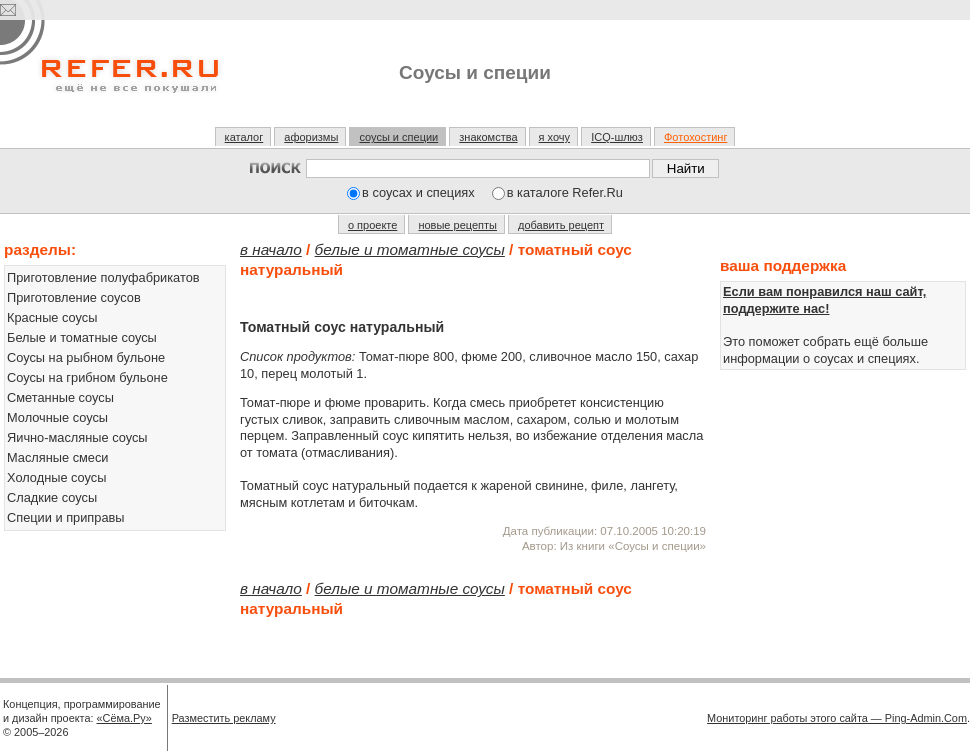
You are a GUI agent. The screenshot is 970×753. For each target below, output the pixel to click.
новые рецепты (457, 225)
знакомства (488, 137)
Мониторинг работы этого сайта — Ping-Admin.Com (837, 718)
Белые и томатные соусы (82, 337)
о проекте (372, 225)
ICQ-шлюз (617, 137)
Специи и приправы (66, 517)
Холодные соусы (56, 477)
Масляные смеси (58, 457)
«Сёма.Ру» (124, 718)
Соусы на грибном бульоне (87, 377)
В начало (271, 249)
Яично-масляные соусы (77, 437)
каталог (244, 137)
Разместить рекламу (224, 718)
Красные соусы (52, 317)
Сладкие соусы (52, 497)
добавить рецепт (561, 225)
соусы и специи (398, 137)
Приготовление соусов (74, 297)
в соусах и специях (418, 192)
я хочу (555, 137)
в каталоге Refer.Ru (565, 192)
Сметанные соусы (60, 397)
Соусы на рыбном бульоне (86, 357)
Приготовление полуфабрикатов (103, 277)
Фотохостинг (695, 137)
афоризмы (311, 137)
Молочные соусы (57, 417)
